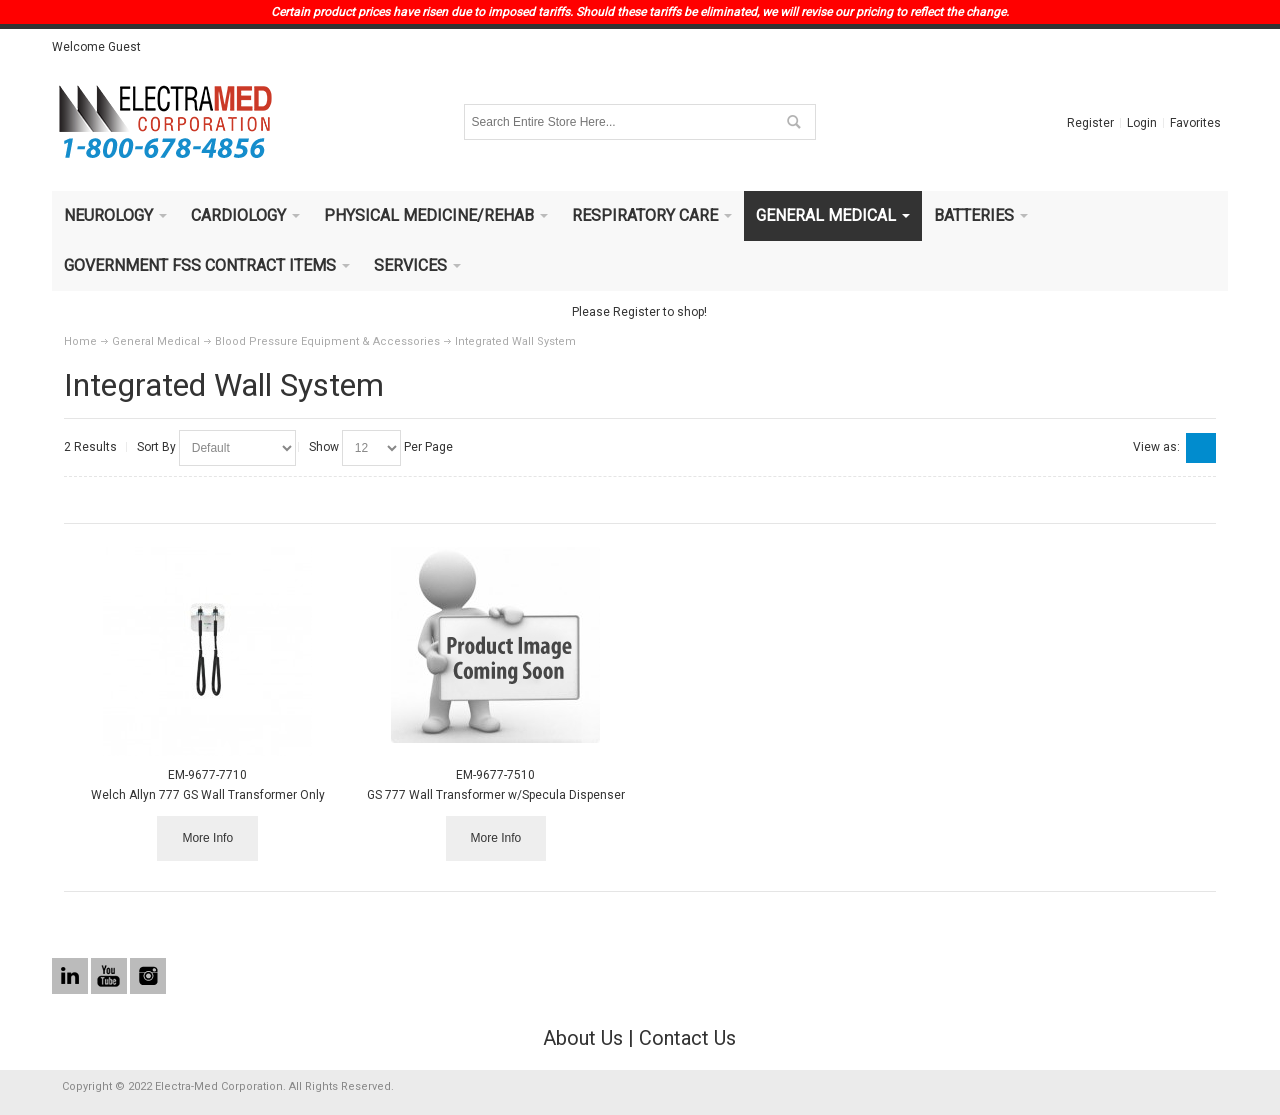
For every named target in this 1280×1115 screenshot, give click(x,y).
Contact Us (687, 1038)
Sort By (156, 447)
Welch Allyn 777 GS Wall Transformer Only (208, 795)
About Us (583, 1038)
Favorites (1195, 123)
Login (1142, 123)
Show (324, 447)
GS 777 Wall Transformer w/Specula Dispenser (496, 795)
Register (1090, 123)
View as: (1156, 447)
